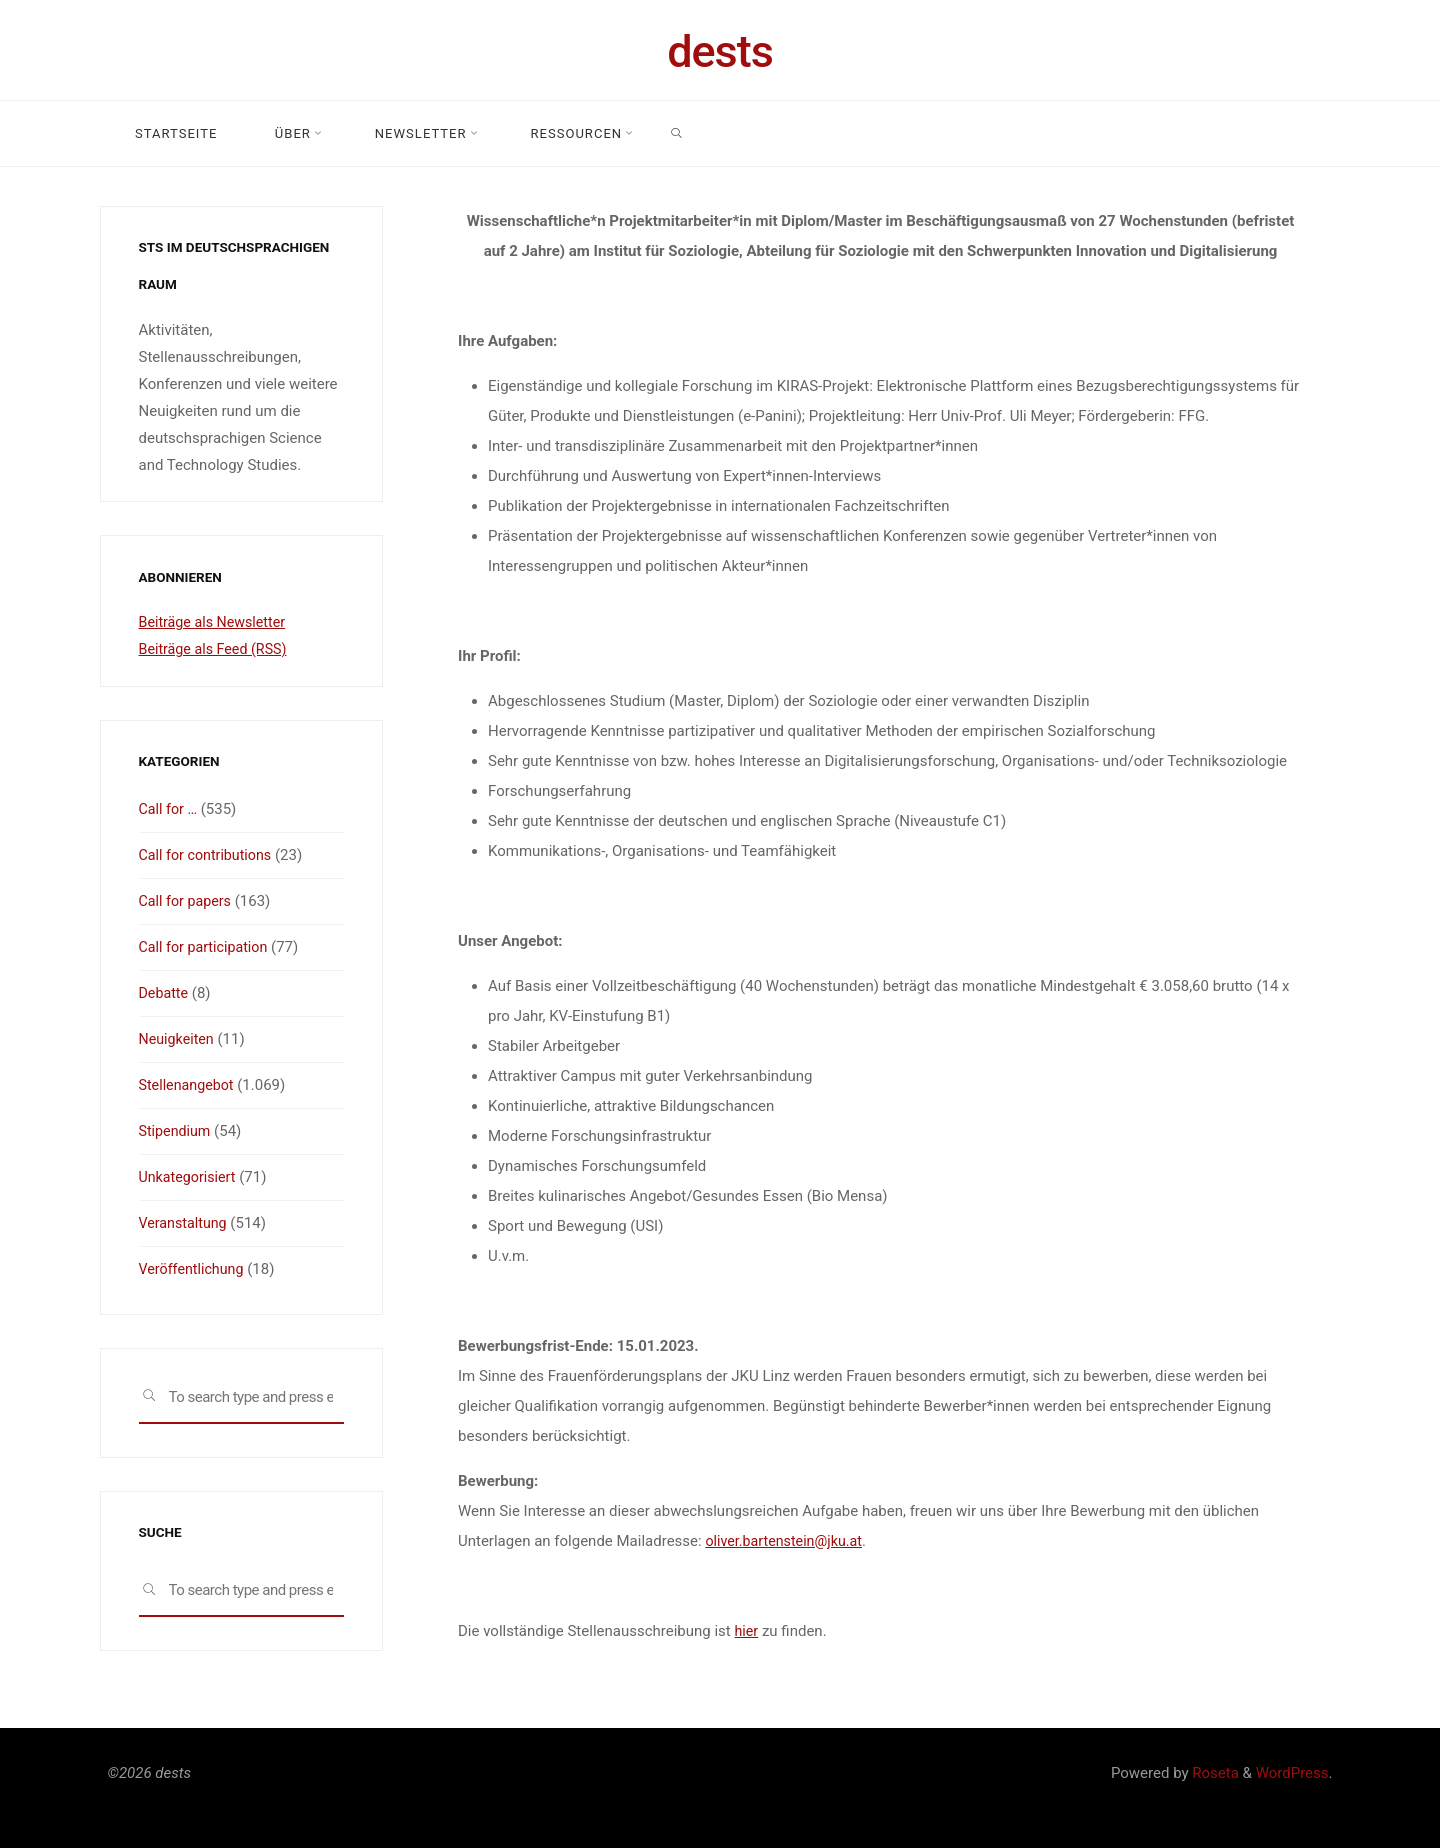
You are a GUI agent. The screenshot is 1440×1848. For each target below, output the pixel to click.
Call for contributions (209, 855)
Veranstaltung (185, 1223)
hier (746, 1631)
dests (720, 51)
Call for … (170, 809)
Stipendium (177, 1131)
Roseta (1214, 1773)
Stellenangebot (189, 1085)
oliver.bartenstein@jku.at (787, 1541)
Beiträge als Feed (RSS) (217, 649)
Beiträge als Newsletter (216, 622)
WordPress (1292, 1773)
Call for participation (207, 947)
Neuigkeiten (178, 1039)
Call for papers (187, 901)
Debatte (165, 993)
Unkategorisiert (190, 1177)
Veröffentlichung (194, 1269)
